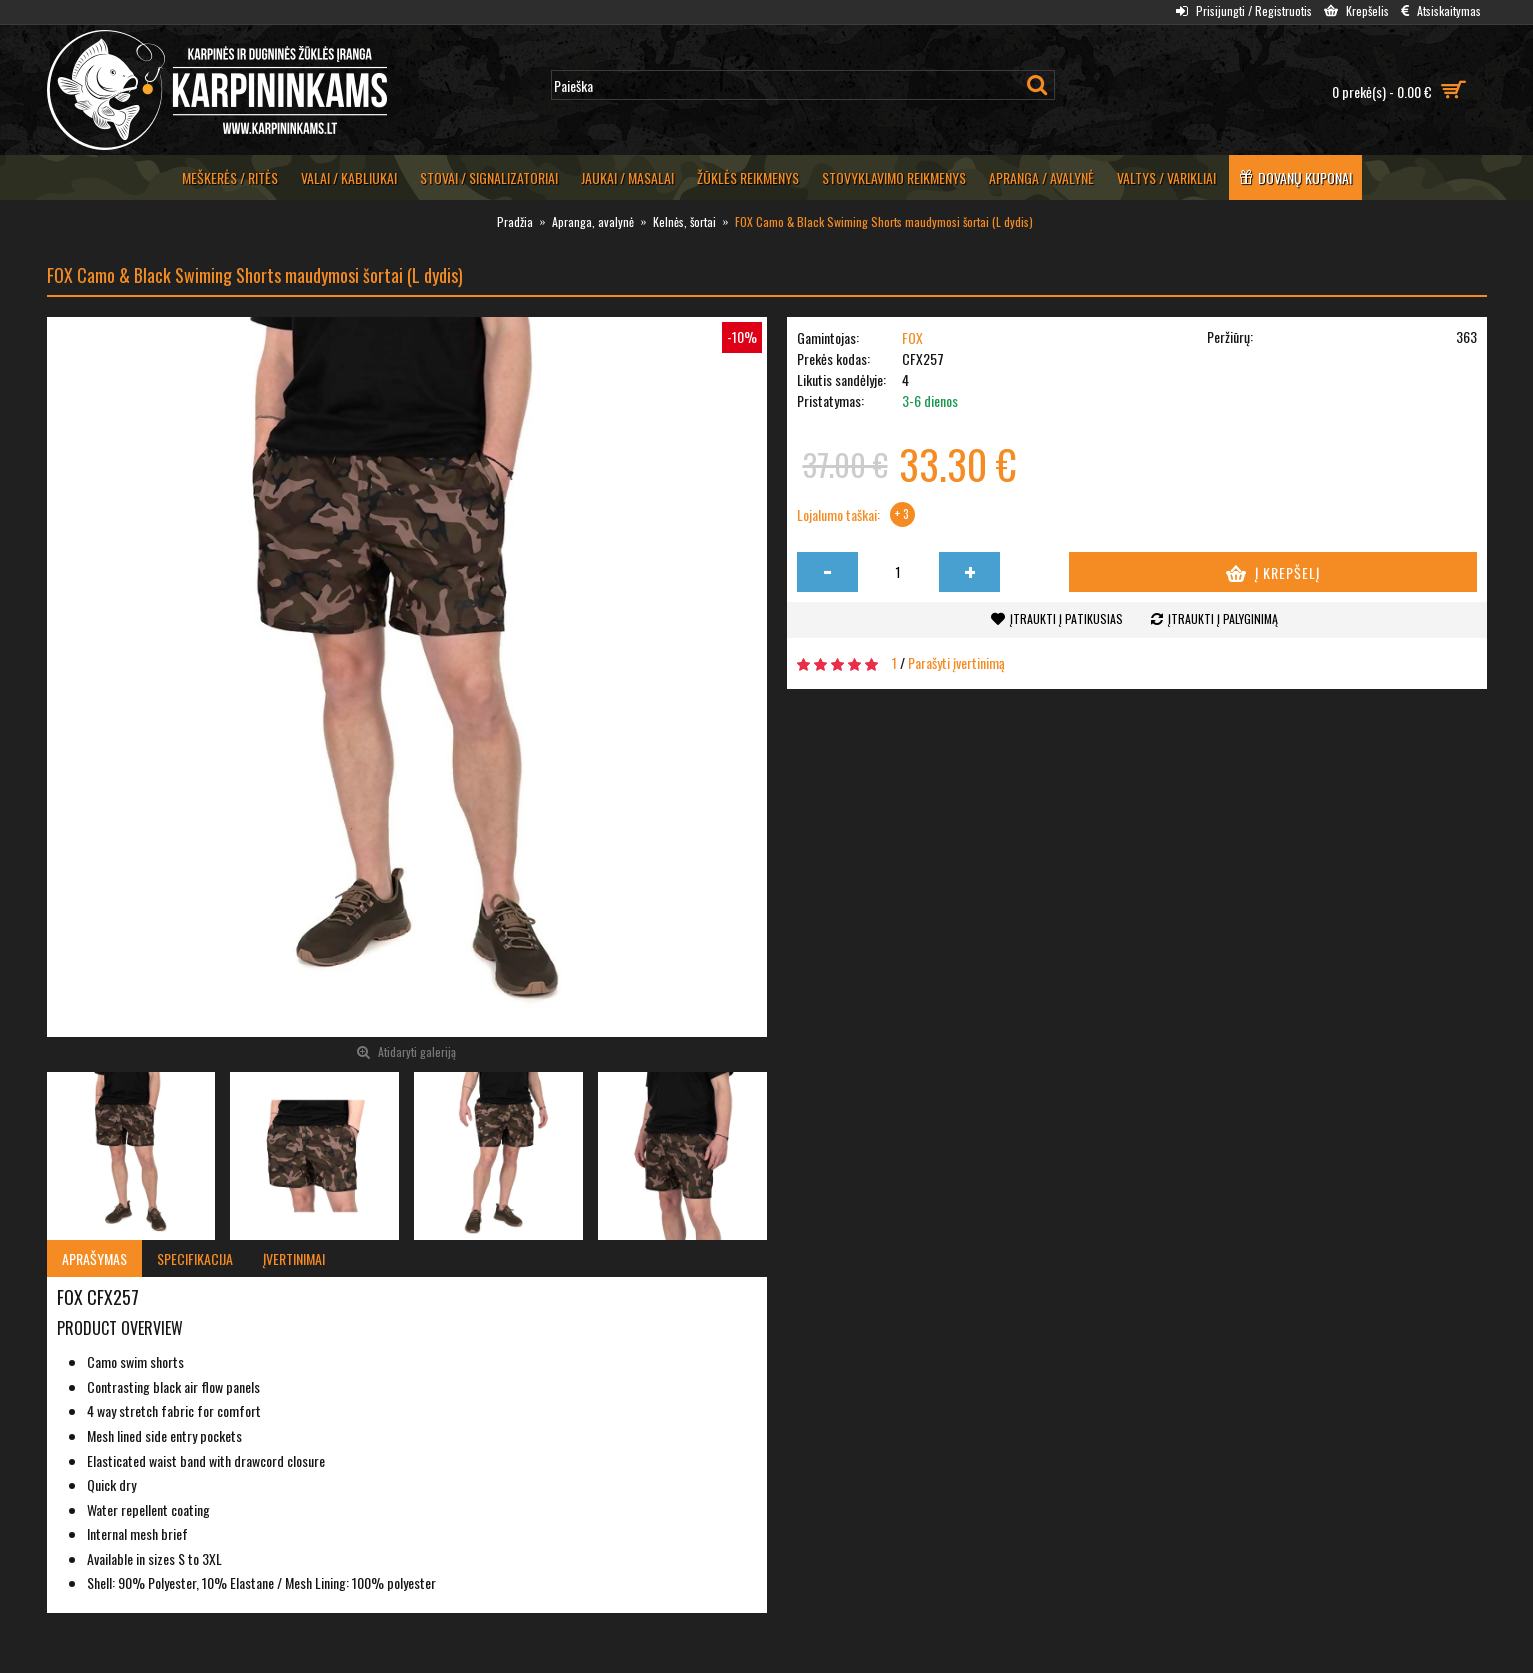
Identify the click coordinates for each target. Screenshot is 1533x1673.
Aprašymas (94, 1258)
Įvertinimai (294, 1258)
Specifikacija (195, 1258)
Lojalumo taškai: (838, 515)
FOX (912, 337)
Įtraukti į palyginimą (1223, 618)
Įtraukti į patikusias (1066, 618)
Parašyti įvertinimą (956, 662)
